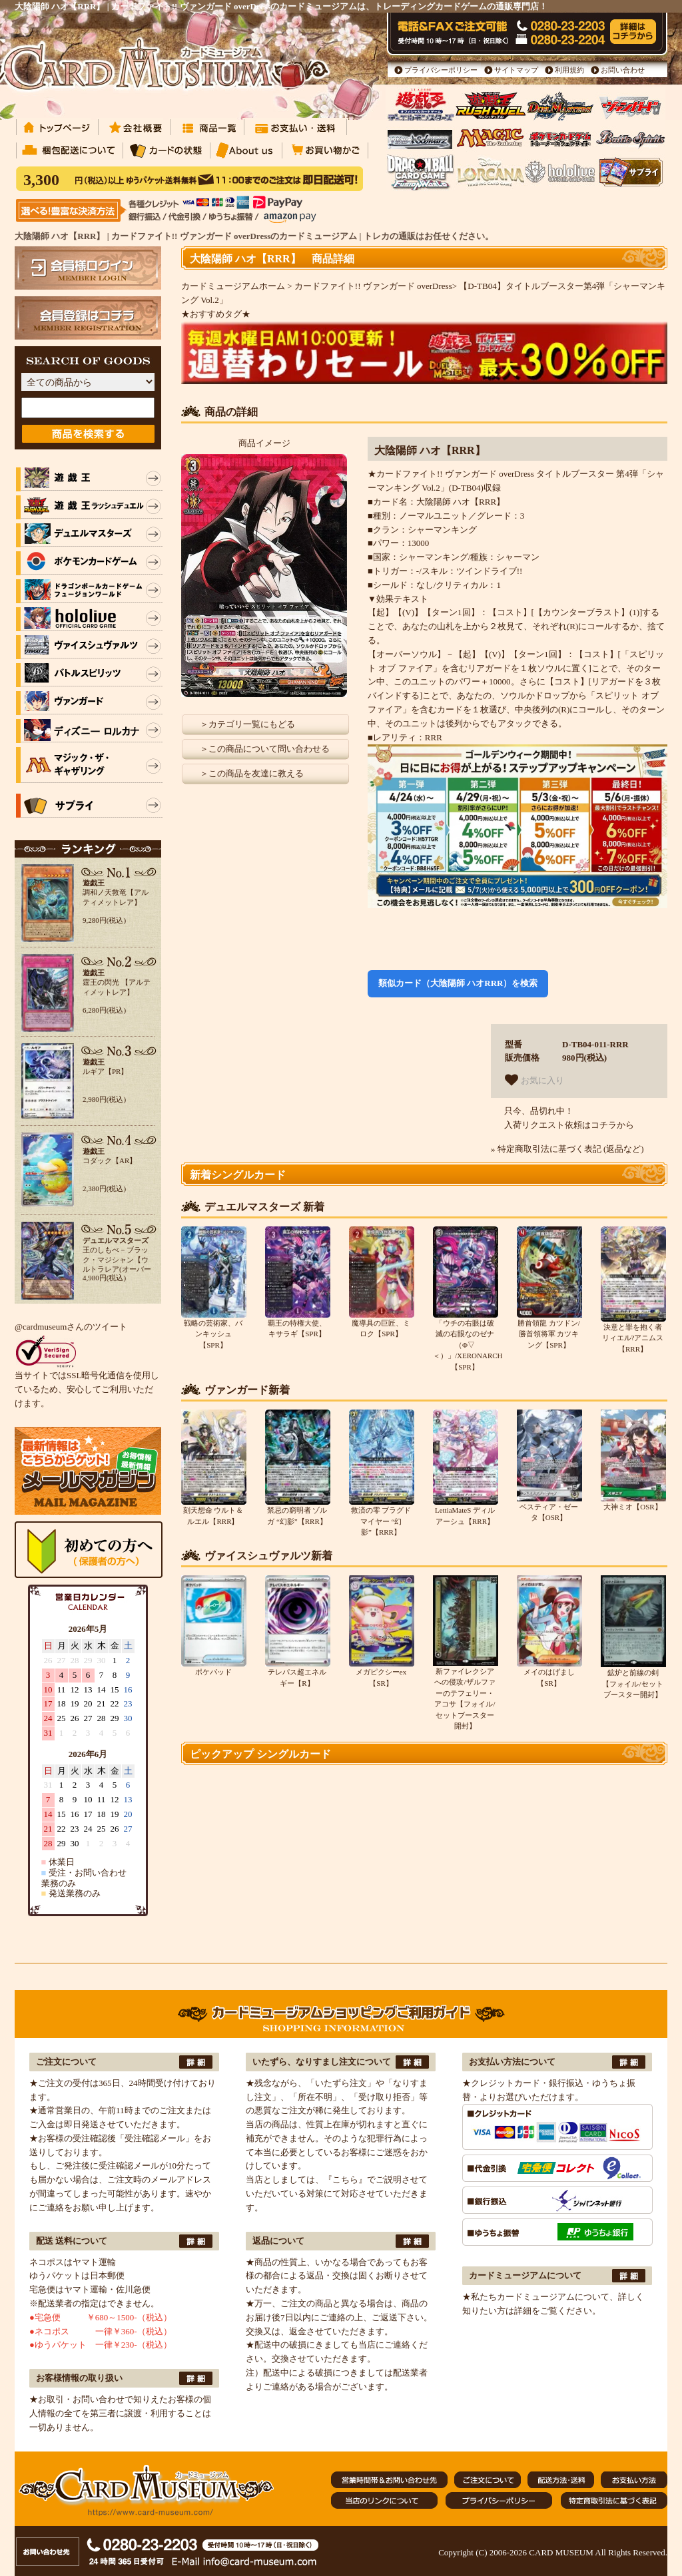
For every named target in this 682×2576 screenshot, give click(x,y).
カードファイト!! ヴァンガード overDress (373, 286)
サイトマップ (516, 70)
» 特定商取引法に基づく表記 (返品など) (567, 1149)
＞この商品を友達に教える (252, 773)
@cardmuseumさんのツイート (71, 1327)
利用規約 (569, 70)
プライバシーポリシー (441, 70)
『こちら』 (345, 2180)
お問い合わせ (623, 70)
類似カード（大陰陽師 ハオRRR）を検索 (457, 983)
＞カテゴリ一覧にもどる (247, 724)
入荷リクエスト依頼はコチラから (569, 1125)
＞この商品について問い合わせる (265, 749)
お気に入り (534, 1080)
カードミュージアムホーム (233, 286)
